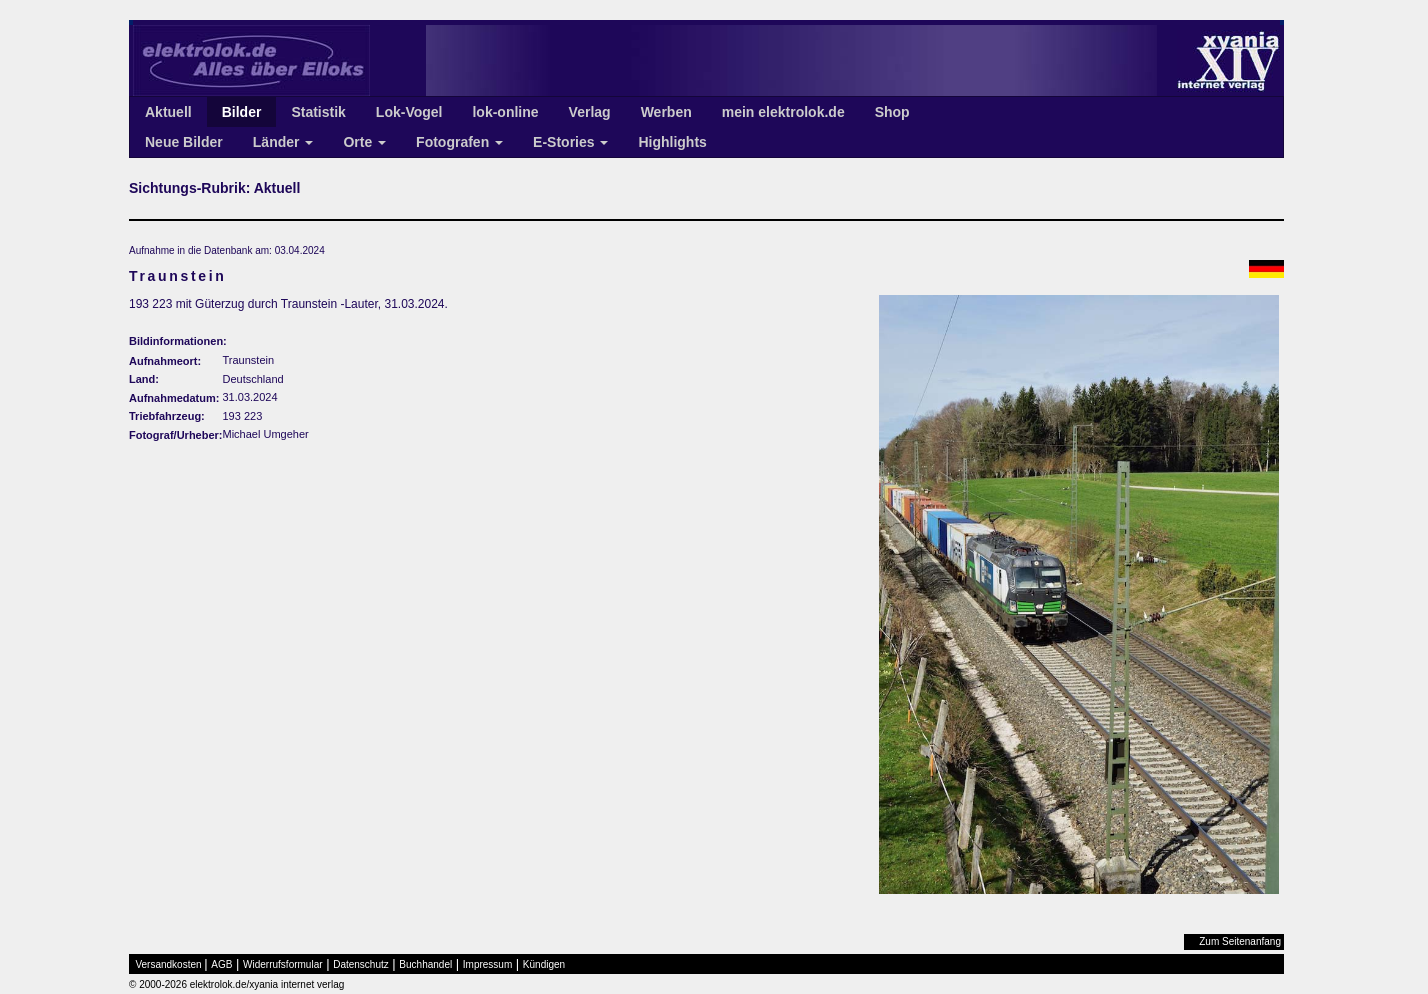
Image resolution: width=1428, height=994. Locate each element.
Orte (364, 142)
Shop (892, 112)
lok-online (505, 112)
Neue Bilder (184, 142)
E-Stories (570, 142)
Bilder (242, 112)
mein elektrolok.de (783, 112)
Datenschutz (361, 964)
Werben (666, 112)
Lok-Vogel (409, 112)
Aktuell (168, 112)
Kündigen (544, 964)
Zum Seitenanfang (1240, 941)
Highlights (672, 142)
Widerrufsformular (282, 964)
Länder (283, 142)
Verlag (590, 112)
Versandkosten (169, 964)
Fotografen (459, 142)
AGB (221, 964)
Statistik (318, 112)
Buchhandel (425, 964)
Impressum (487, 964)
